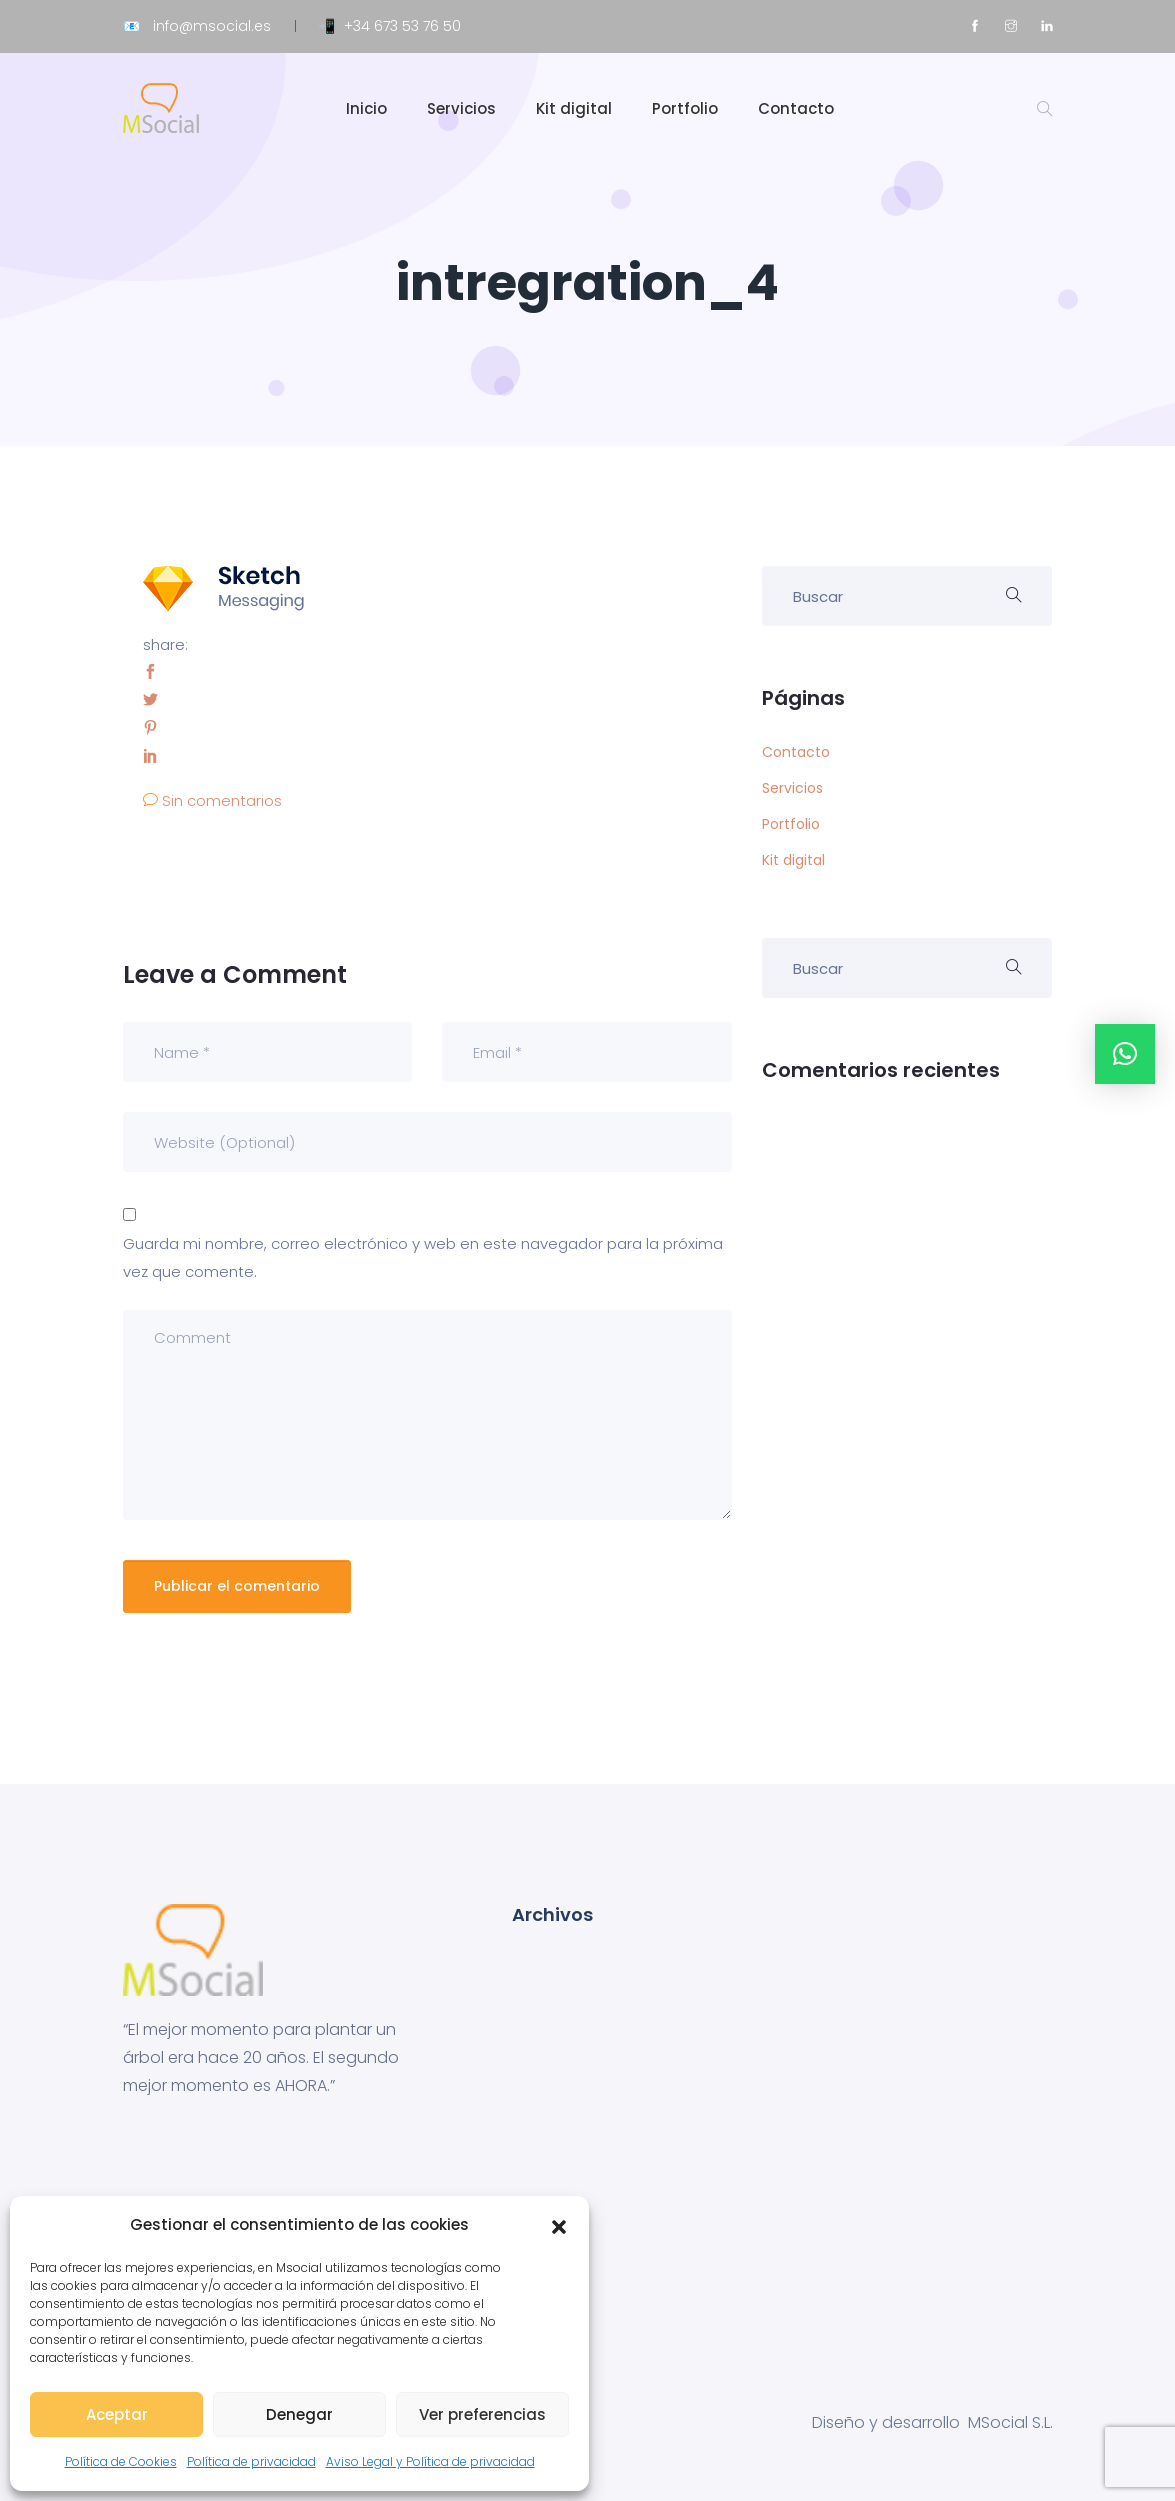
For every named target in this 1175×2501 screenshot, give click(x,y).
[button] (559, 2225)
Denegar (299, 2414)
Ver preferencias (482, 2414)
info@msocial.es (212, 26)
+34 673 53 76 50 (402, 26)
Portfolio (685, 108)
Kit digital (574, 108)
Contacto (796, 108)
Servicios (461, 108)
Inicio (366, 108)
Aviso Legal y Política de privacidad (430, 2461)
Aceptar (117, 2414)
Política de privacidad (251, 2461)
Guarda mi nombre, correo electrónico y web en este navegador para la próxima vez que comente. (423, 1257)
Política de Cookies (121, 2461)
